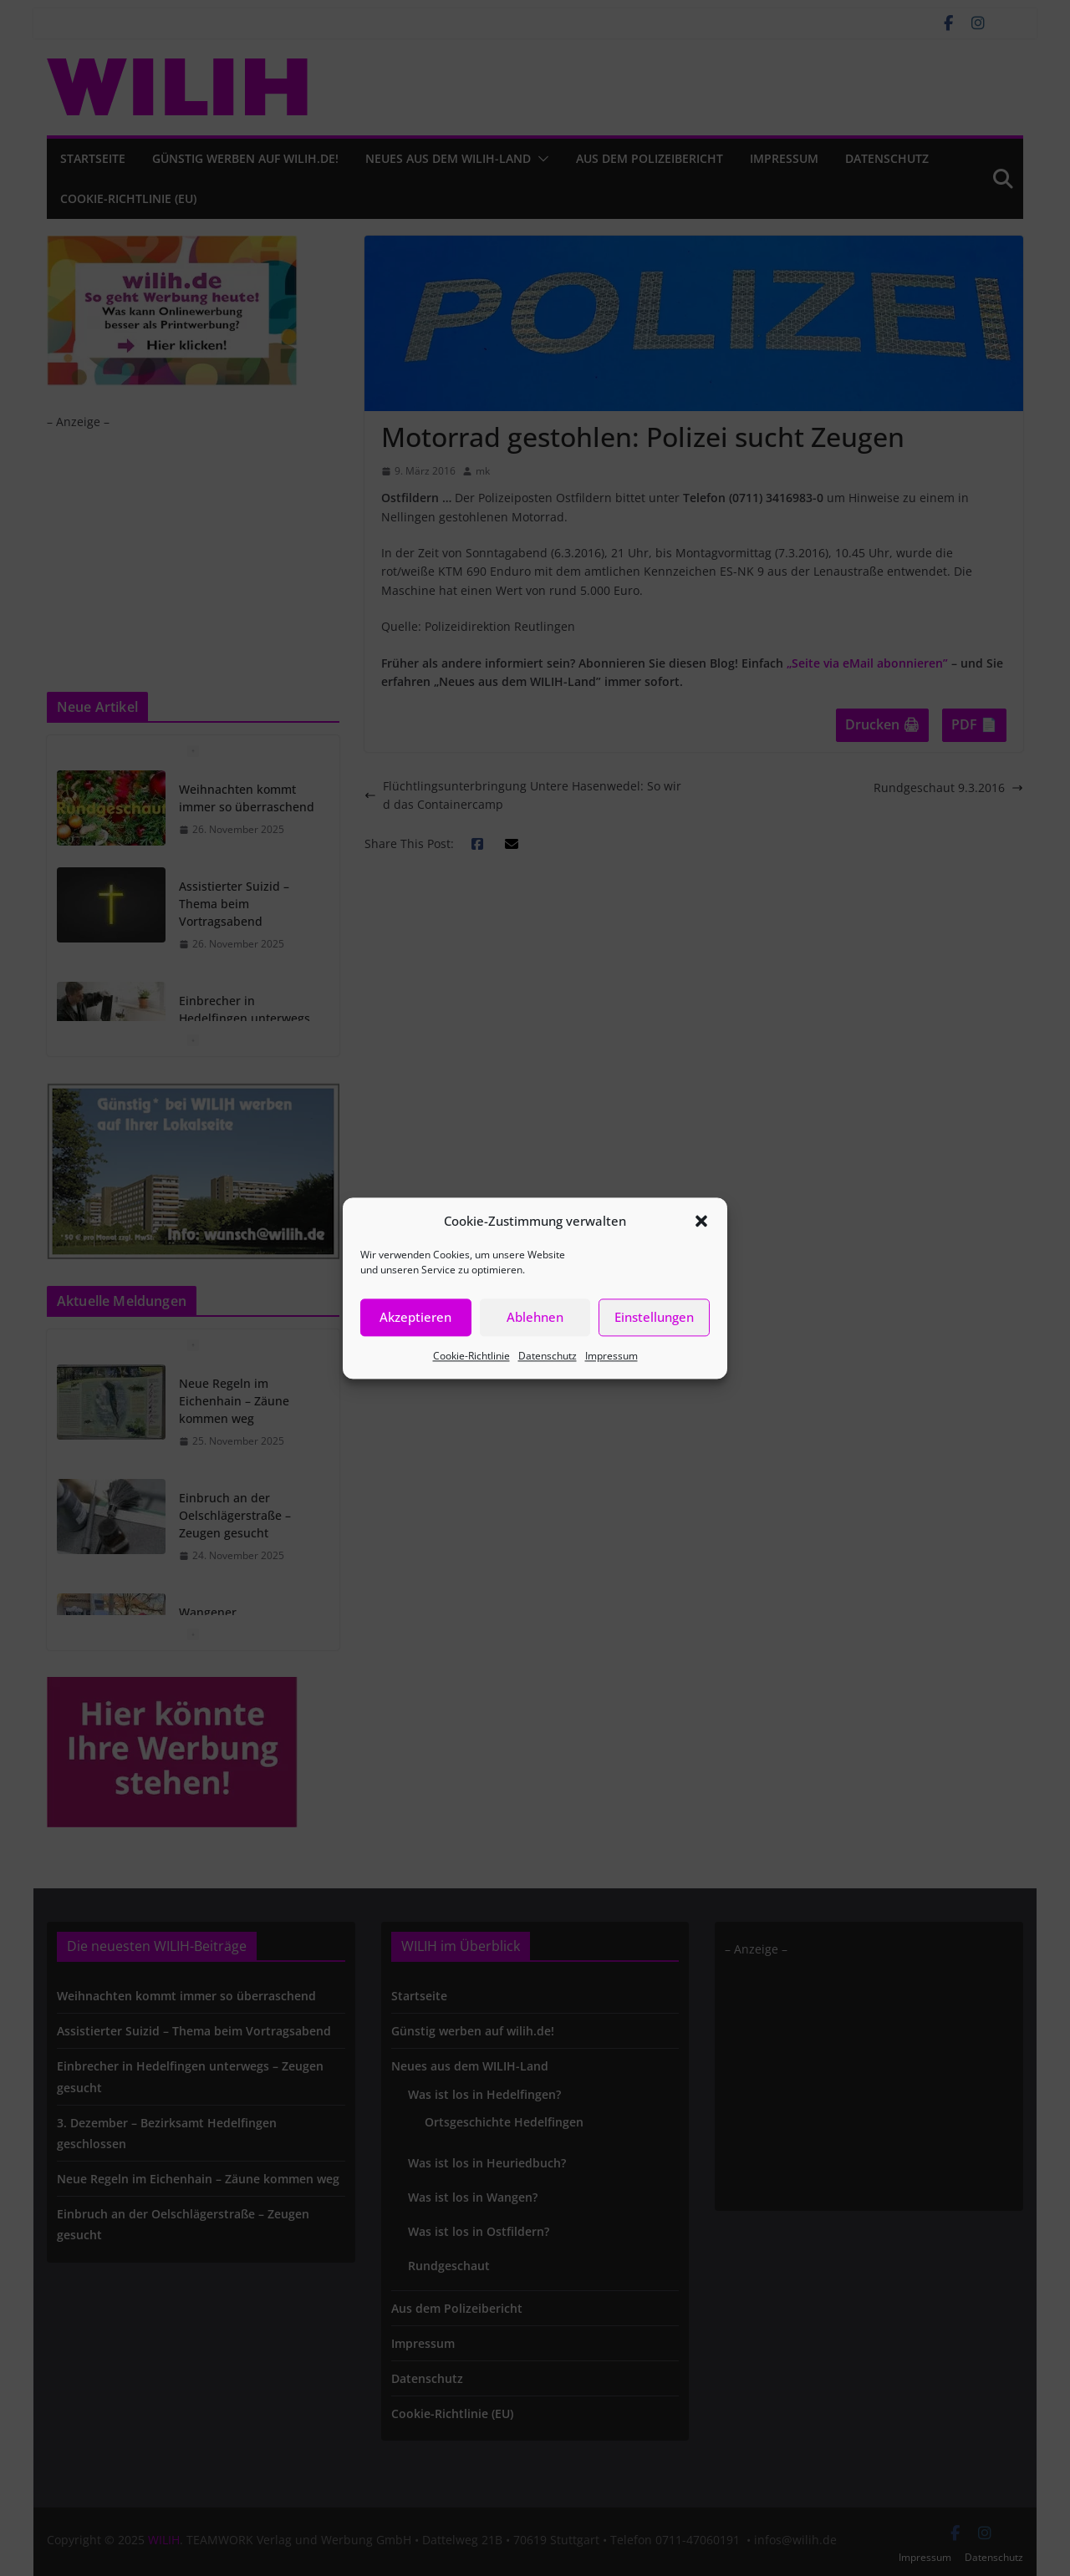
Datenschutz (547, 1356)
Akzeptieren (415, 1316)
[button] (701, 1220)
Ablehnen (535, 1316)
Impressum (611, 1356)
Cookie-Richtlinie (471, 1356)
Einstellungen (654, 1316)
